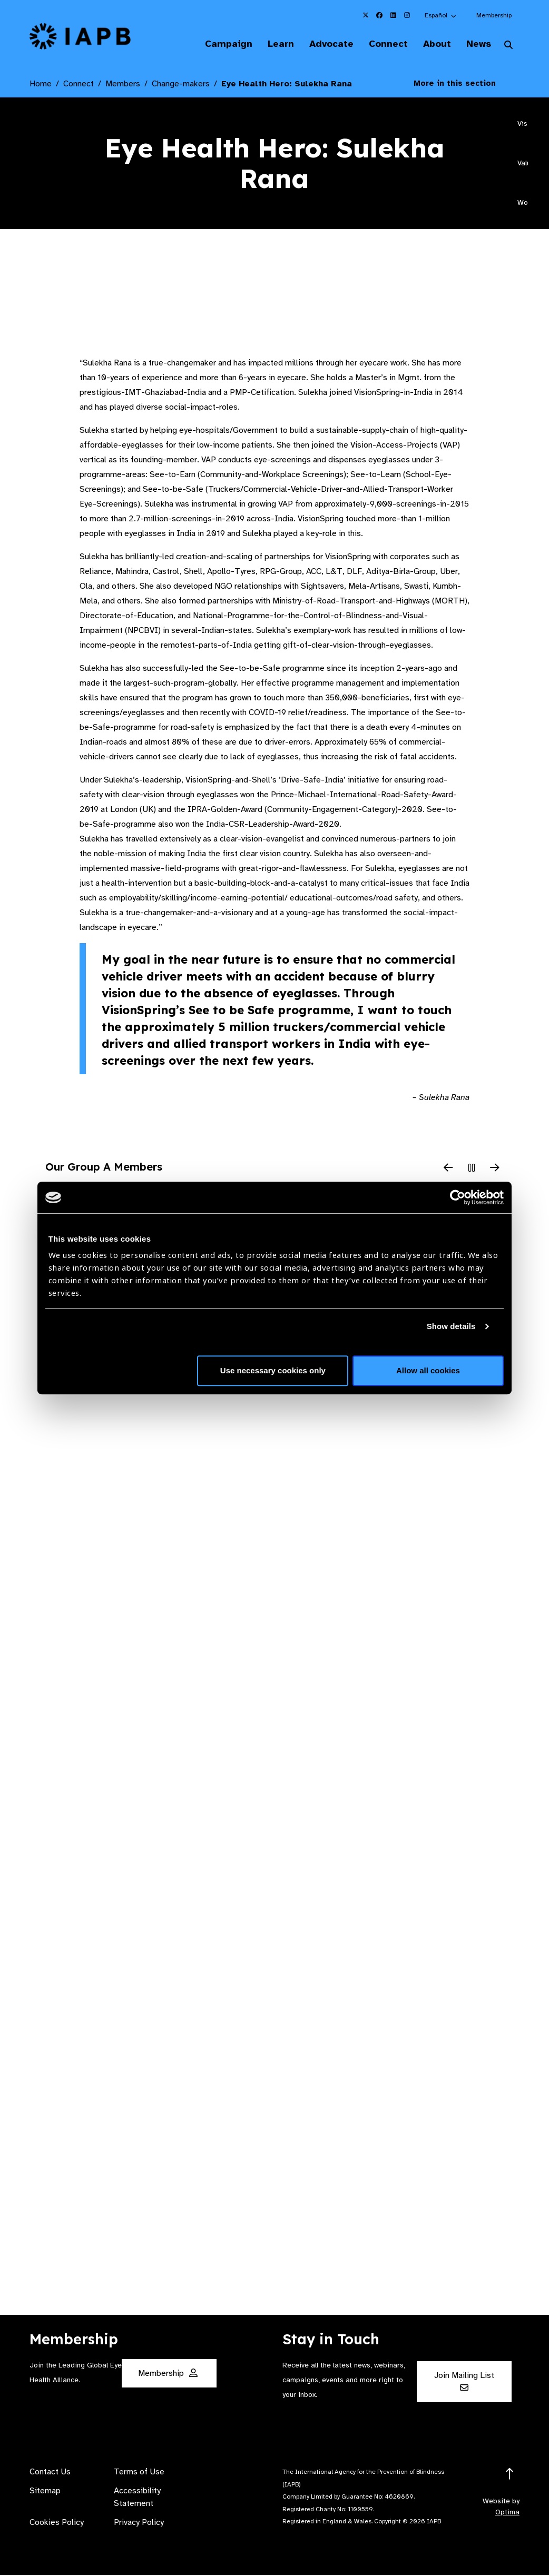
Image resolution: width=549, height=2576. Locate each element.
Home (41, 85)
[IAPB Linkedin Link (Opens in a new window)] (393, 15)
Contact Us (50, 2473)
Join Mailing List (464, 2382)
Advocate (321, 44)
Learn (267, 44)
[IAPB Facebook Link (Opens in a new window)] (379, 15)
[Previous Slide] (448, 1169)
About (432, 44)
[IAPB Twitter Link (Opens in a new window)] (365, 15)
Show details (451, 1326)
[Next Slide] (495, 1169)
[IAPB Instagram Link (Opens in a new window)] (406, 15)
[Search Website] (508, 46)
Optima (507, 2513)
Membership (494, 15)
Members (122, 85)
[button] (440, 15)
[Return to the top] (509, 2475)
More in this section (463, 84)
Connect (380, 44)
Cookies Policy (57, 2523)
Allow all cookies (428, 1370)
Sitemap (45, 2491)
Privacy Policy (139, 2523)
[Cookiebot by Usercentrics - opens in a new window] (457, 1197)
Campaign (213, 44)
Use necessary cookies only (273, 1370)
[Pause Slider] (471, 1169)
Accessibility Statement (137, 2498)
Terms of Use (139, 2473)
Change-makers (181, 85)
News (476, 44)
